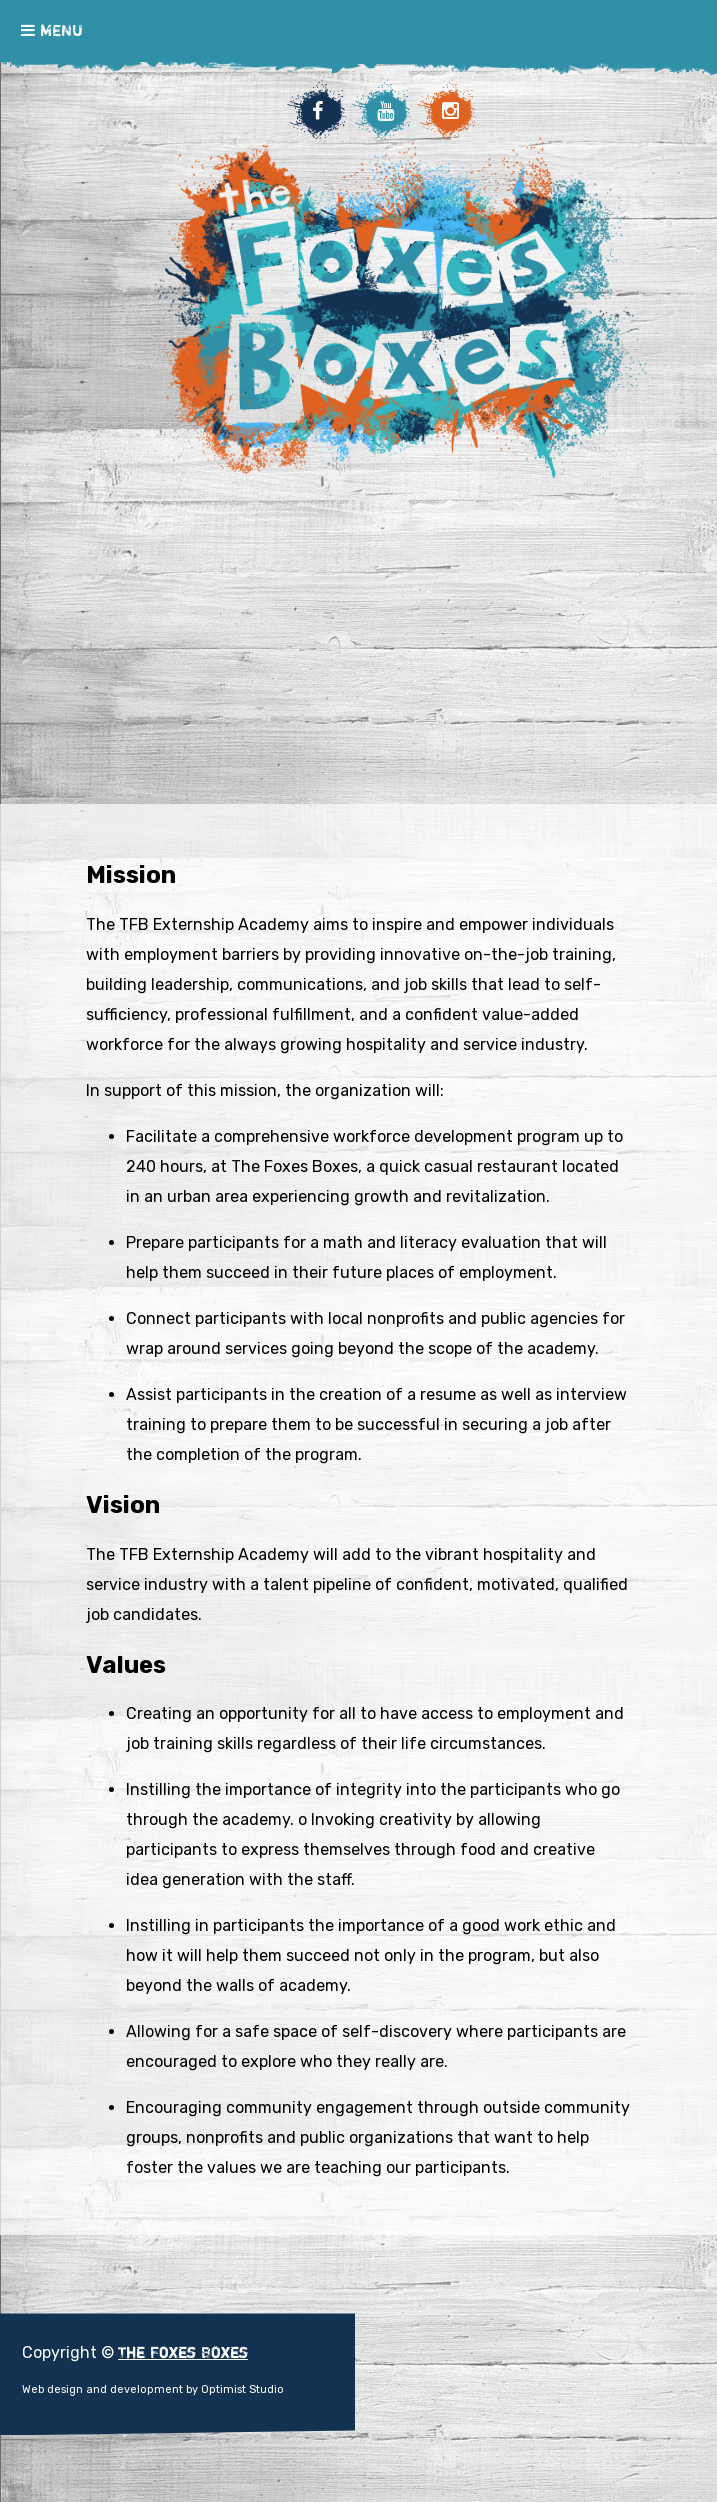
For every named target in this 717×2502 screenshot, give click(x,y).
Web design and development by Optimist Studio (153, 2389)
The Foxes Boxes (401, 462)
